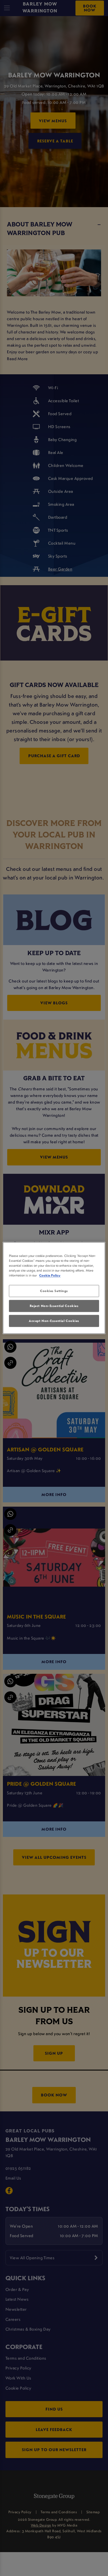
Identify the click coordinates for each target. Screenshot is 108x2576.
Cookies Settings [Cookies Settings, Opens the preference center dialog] (54, 1291)
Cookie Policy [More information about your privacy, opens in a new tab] (49, 1275)
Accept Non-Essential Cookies (54, 1321)
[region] (54, 1288)
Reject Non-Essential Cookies (54, 1306)
